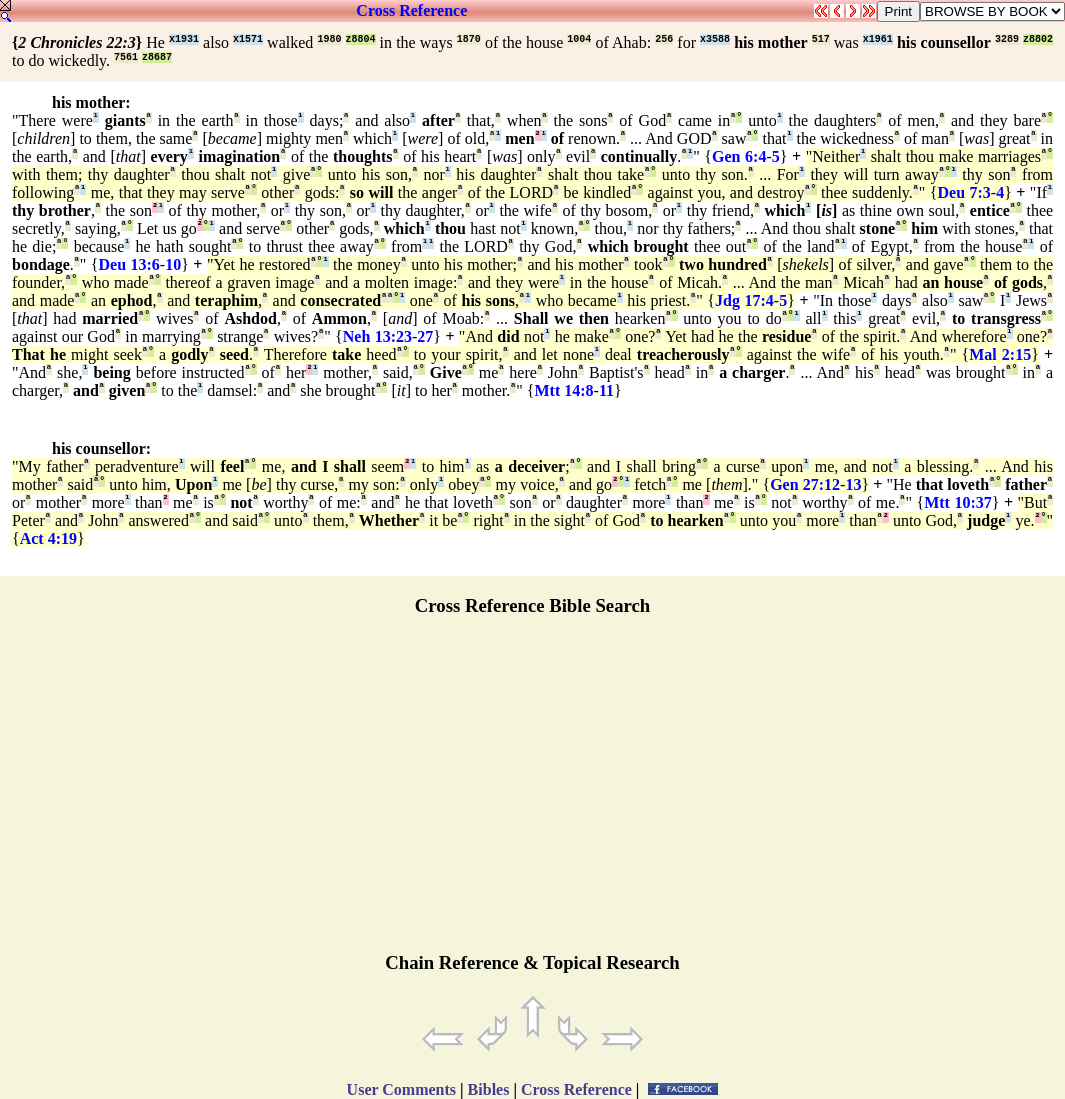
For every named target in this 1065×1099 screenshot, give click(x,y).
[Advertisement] (533, 793)
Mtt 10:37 (958, 502)
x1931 (184, 39)
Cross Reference (411, 10)
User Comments (401, 1089)
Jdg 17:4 (744, 300)
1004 (579, 39)
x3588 (715, 39)
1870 (469, 39)
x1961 (878, 39)
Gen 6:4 (739, 156)
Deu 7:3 (963, 192)
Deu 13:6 (129, 264)
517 (821, 39)
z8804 (361, 39)
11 (606, 390)
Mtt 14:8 (564, 390)
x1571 (248, 39)
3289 (1007, 39)
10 (173, 264)
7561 (126, 57)
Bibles (489, 1089)
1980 (329, 39)
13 (853, 484)
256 (664, 39)
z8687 (157, 57)
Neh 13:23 (377, 336)
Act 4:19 (48, 538)
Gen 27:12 (805, 484)
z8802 (1038, 39)
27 (425, 336)
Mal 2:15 (1000, 354)
